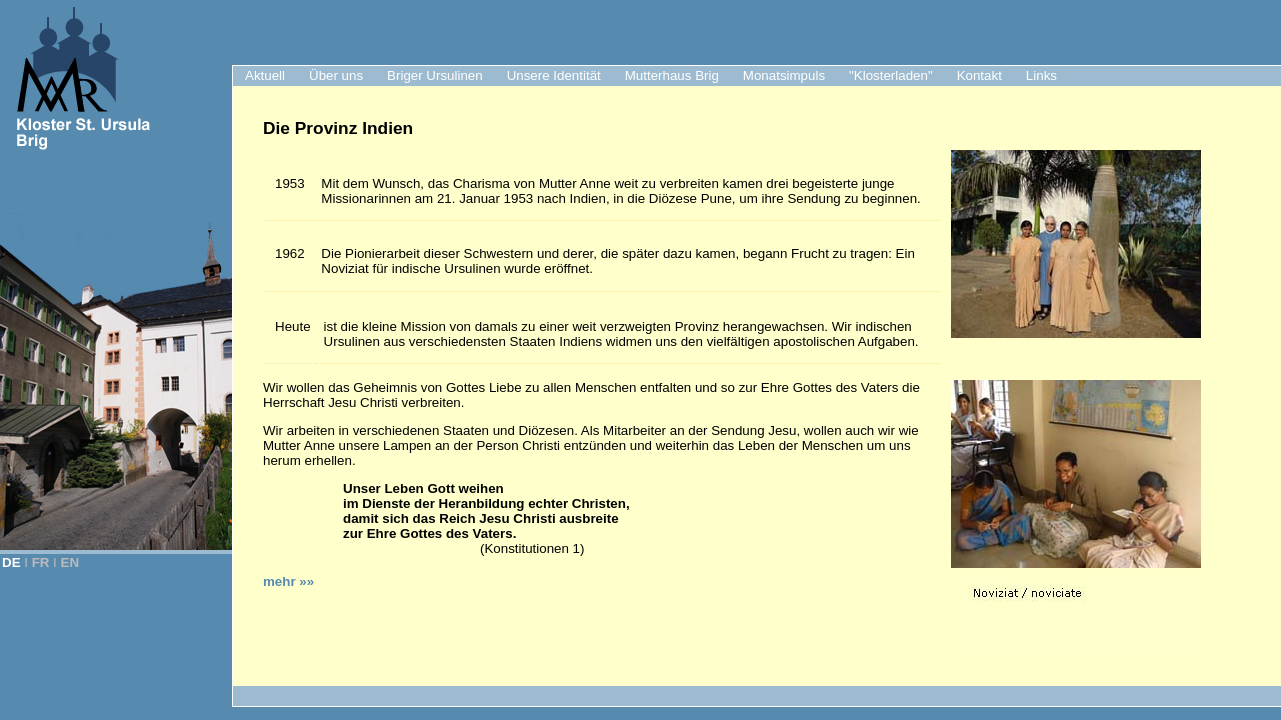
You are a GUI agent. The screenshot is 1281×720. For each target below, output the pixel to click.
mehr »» (288, 581)
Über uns (336, 75)
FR (41, 562)
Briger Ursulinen (435, 75)
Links (1041, 75)
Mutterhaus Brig (672, 75)
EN (70, 562)
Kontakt (979, 75)
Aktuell (265, 75)
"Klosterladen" (891, 75)
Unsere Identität (554, 75)
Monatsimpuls (784, 75)
